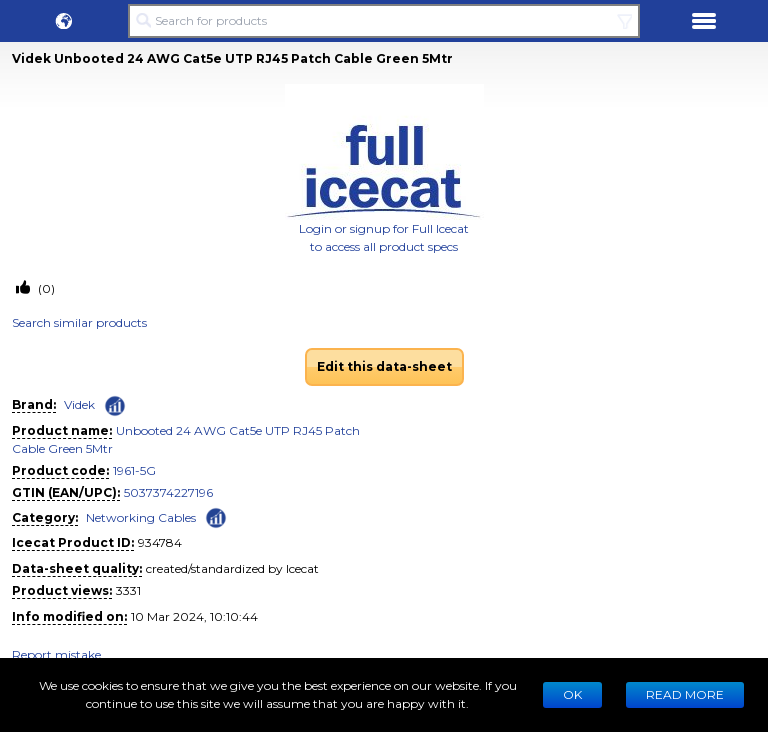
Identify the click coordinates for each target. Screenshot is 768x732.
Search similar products (79, 322)
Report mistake (56, 654)
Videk (79, 404)
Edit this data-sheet (384, 366)
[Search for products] (384, 21)
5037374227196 (168, 492)
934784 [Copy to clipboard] (160, 542)
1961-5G (134, 470)
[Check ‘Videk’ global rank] (115, 406)
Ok (572, 694)
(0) (45, 288)
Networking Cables (141, 517)
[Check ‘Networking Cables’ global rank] (216, 516)
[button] (64, 21)
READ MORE (685, 694)
